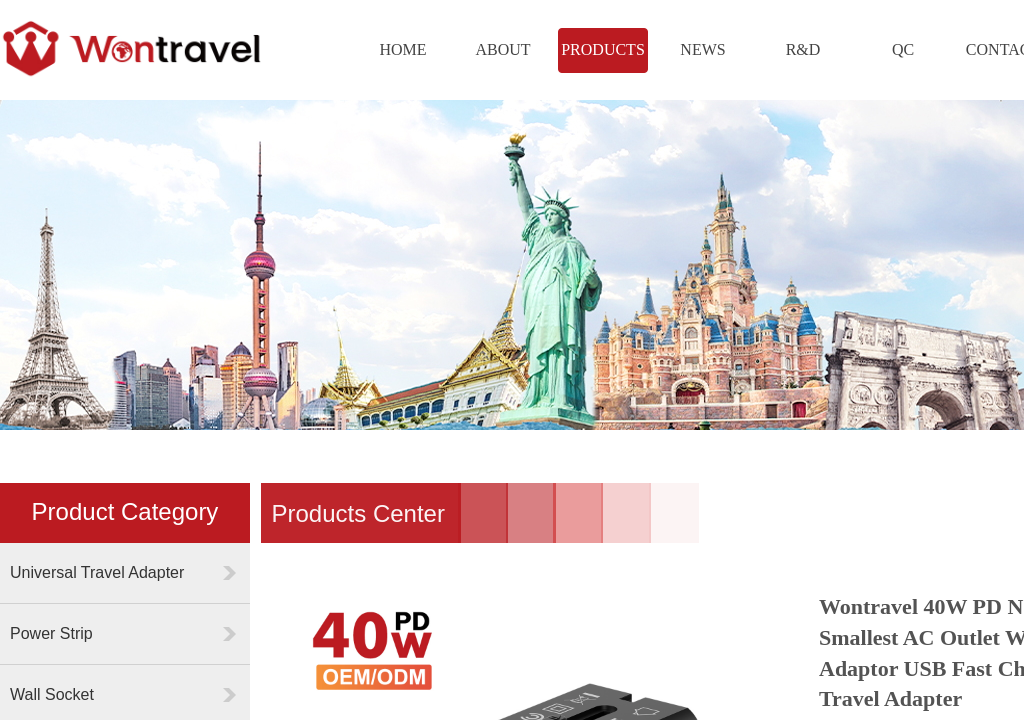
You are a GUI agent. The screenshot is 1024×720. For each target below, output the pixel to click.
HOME (402, 49)
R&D (803, 49)
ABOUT (502, 49)
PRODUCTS (603, 49)
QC (903, 49)
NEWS (702, 49)
